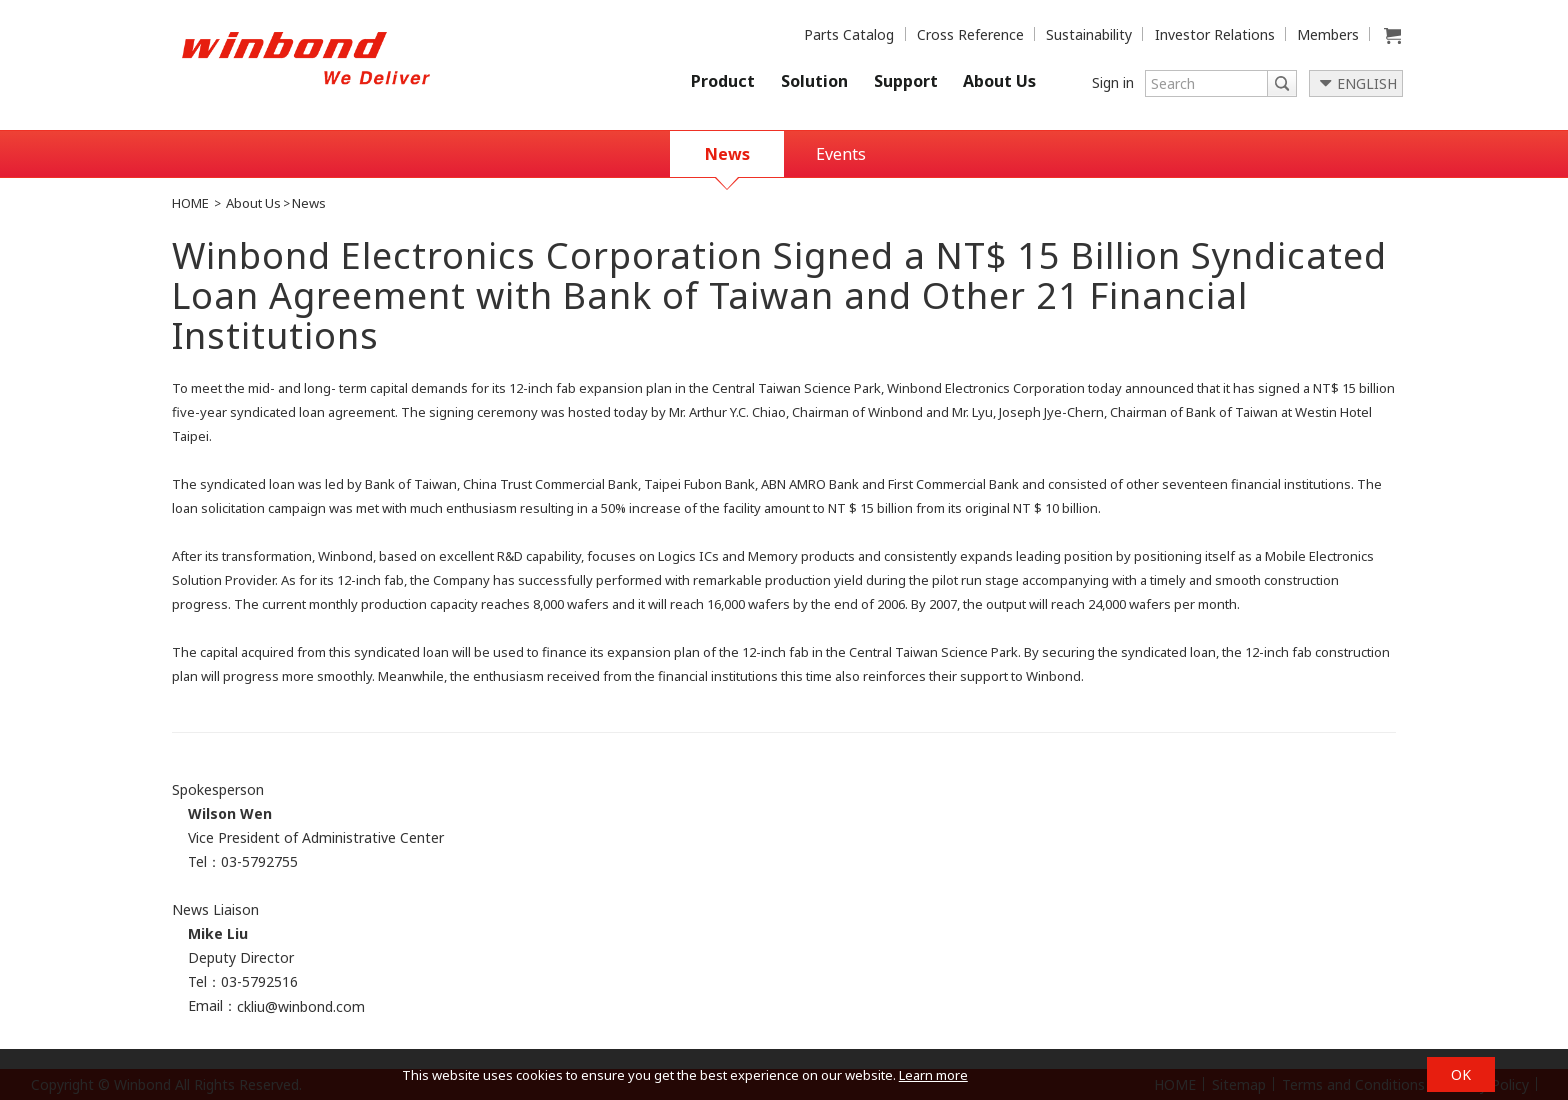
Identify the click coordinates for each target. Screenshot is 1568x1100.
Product (723, 81)
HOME (190, 203)
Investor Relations (1215, 34)
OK (1461, 1074)
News (727, 154)
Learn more (933, 1075)
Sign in (1113, 82)
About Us (999, 81)
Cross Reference (970, 34)
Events (841, 154)
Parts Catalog (849, 34)
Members (1328, 34)
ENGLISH (1367, 83)
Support (906, 81)
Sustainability (1089, 34)
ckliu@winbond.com (301, 1006)
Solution (814, 81)
